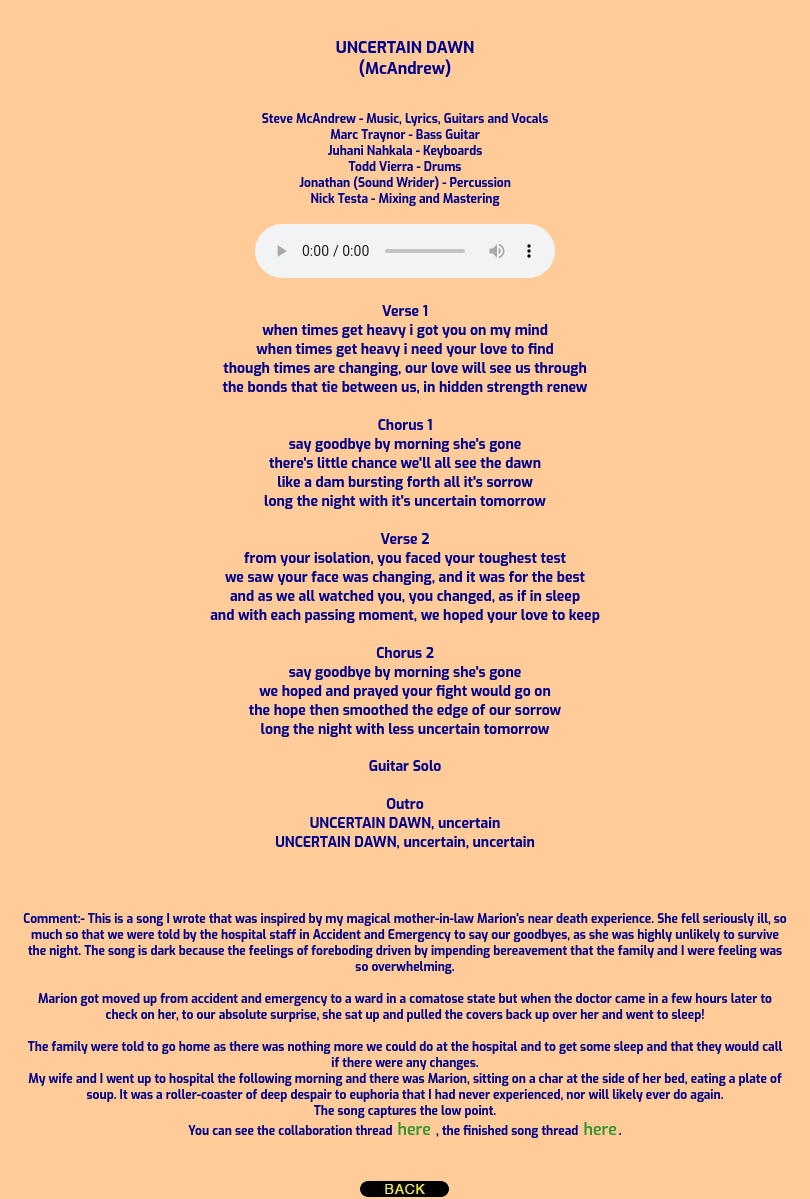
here (414, 1129)
